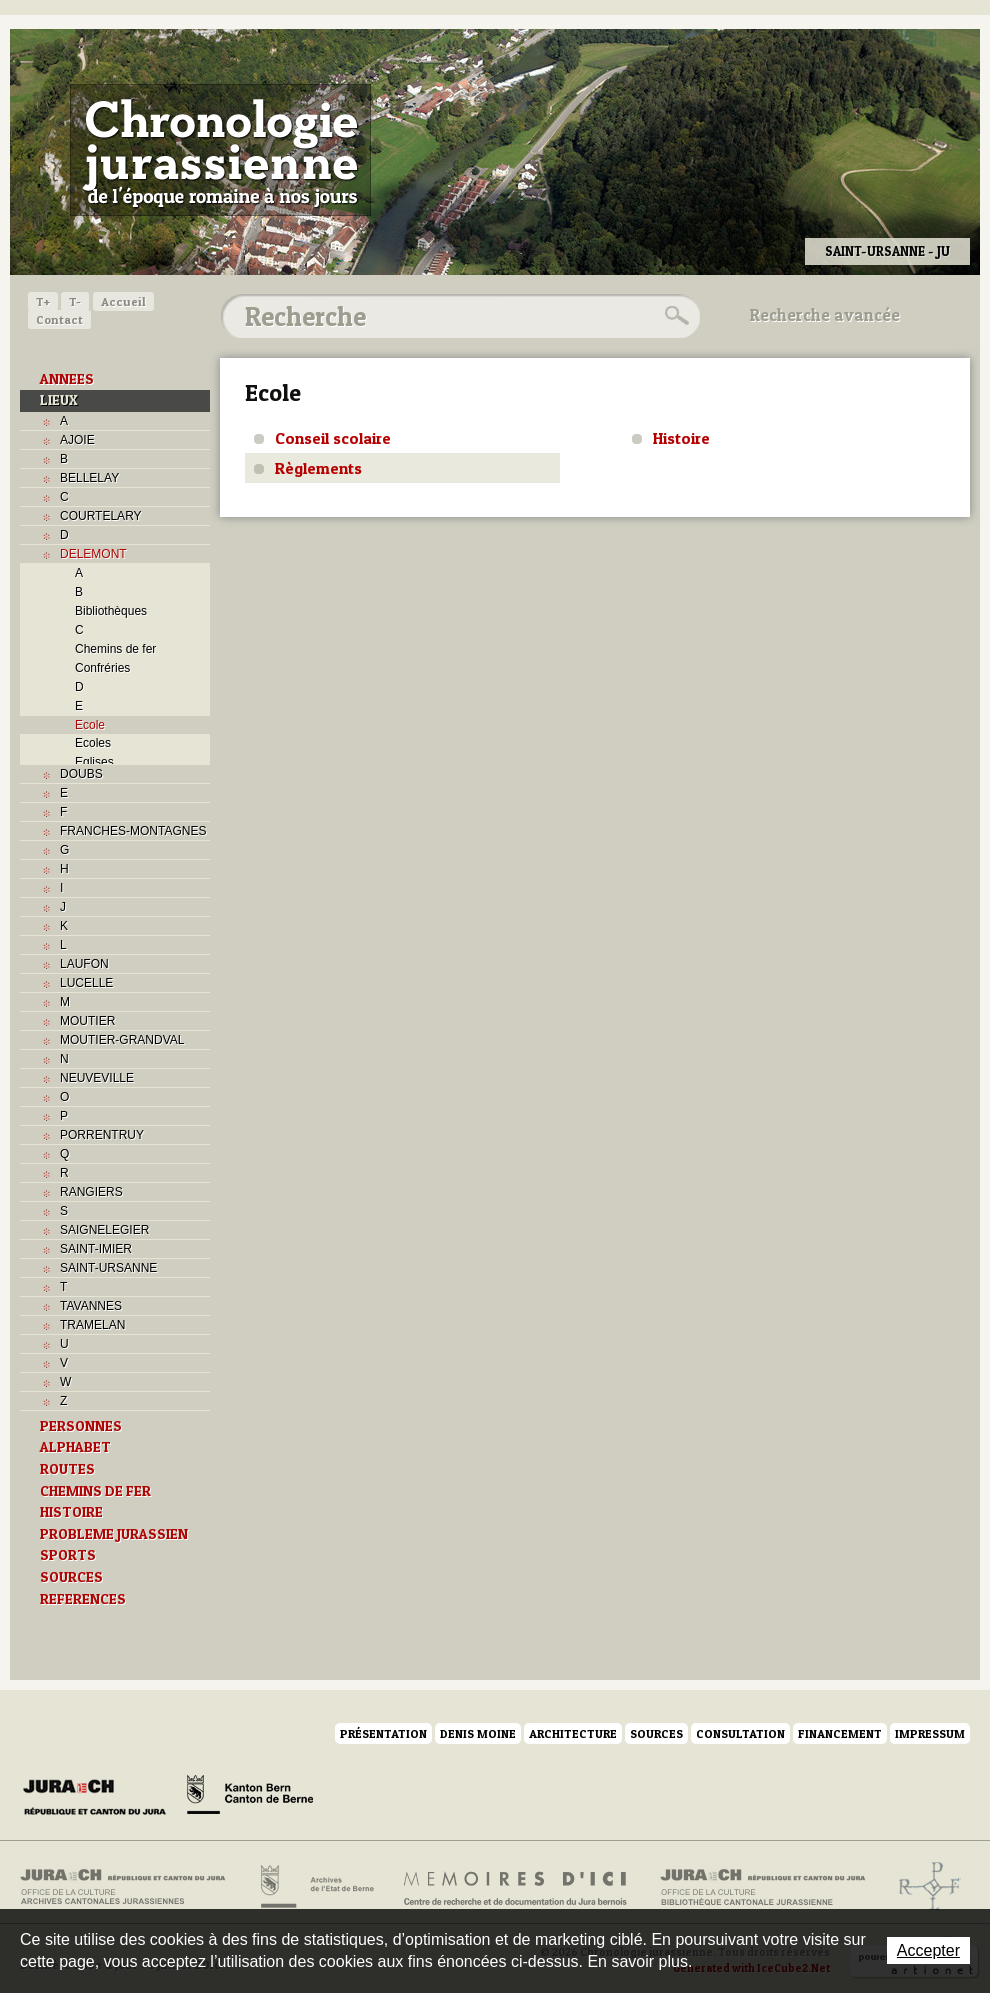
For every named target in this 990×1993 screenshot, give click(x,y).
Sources (656, 1733)
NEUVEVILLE (97, 1078)
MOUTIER (87, 1021)
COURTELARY (101, 516)
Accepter (928, 1950)
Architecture (573, 1733)
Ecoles (93, 743)
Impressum (930, 1733)
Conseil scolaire (333, 438)
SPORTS (68, 1555)
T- (75, 301)
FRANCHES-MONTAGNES (133, 831)
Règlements (318, 468)
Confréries (102, 668)
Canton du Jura (100, 1798)
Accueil (123, 301)
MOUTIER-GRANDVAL (122, 1040)
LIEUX (59, 400)
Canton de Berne (250, 1798)
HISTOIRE (71, 1512)
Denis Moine (478, 1733)
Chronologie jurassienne (220, 150)
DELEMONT (93, 554)
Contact (59, 319)
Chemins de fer (115, 649)
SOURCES (71, 1577)
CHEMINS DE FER (95, 1491)
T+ (43, 301)
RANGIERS (91, 1192)
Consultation (740, 1733)
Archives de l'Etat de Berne (315, 1887)
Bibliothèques (111, 611)
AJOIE (77, 440)
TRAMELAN (92, 1325)
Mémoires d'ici (516, 1887)
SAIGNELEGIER (104, 1230)
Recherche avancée (825, 315)
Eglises (94, 762)
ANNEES (67, 379)
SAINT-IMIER (96, 1249)
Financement (840, 1733)
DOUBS (81, 774)
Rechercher (674, 316)
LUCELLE (86, 983)
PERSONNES (81, 1426)
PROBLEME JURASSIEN (114, 1534)
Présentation (383, 1733)
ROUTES (67, 1469)
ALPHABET (75, 1447)
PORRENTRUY (102, 1135)
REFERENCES (83, 1599)
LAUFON (84, 964)
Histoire (681, 438)
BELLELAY (89, 478)
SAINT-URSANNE (108, 1268)
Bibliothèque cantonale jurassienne (763, 1887)
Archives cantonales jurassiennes (130, 1887)
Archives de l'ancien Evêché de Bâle (923, 1887)
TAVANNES (91, 1306)
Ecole (90, 725)
